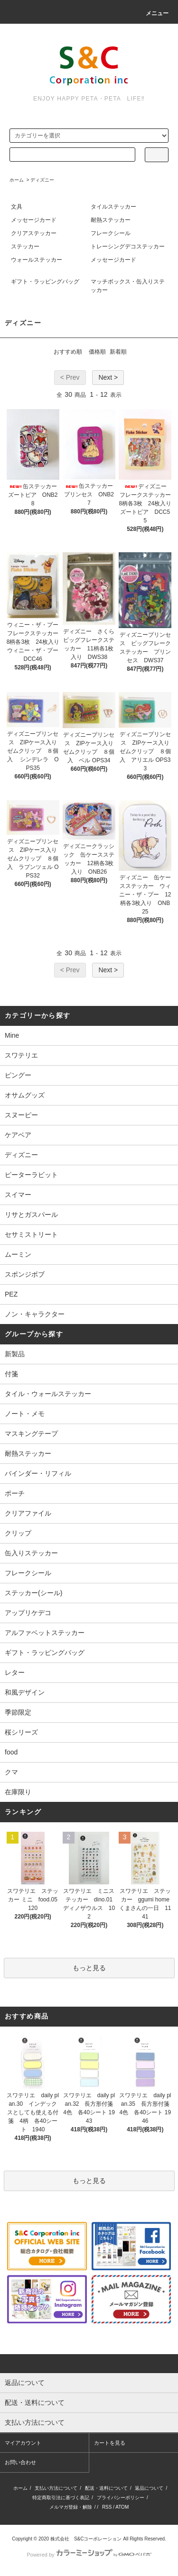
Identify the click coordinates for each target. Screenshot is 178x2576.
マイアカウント (23, 2443)
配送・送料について (106, 2488)
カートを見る (109, 2443)
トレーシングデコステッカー (128, 246)
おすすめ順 (68, 351)
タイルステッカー (113, 206)
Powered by (89, 2555)
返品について (149, 2488)
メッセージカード (33, 220)
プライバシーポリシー (120, 2497)
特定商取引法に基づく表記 (60, 2497)
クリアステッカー (33, 233)
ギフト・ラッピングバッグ (45, 281)
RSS (107, 2507)
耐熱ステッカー (111, 220)
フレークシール (111, 233)
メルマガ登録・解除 (70, 2507)
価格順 (97, 351)
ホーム (16, 180)
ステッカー (25, 246)
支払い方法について (56, 2488)
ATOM (122, 2507)
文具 (16, 206)
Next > (108, 377)
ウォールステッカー (36, 259)
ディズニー (42, 180)
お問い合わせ (20, 2462)
